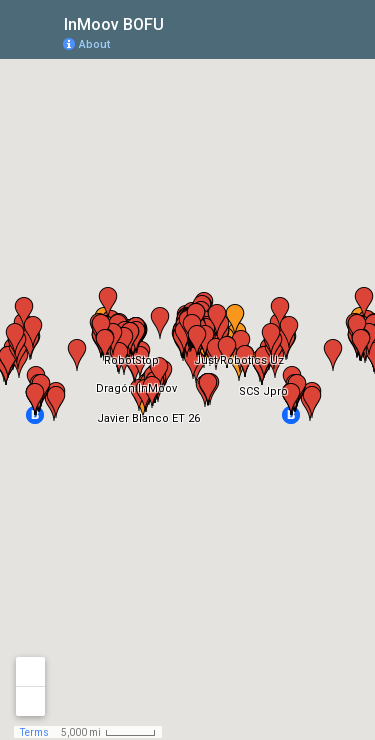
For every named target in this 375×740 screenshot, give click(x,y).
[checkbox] (179, 22)
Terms (34, 732)
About (94, 44)
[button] (280, 43)
